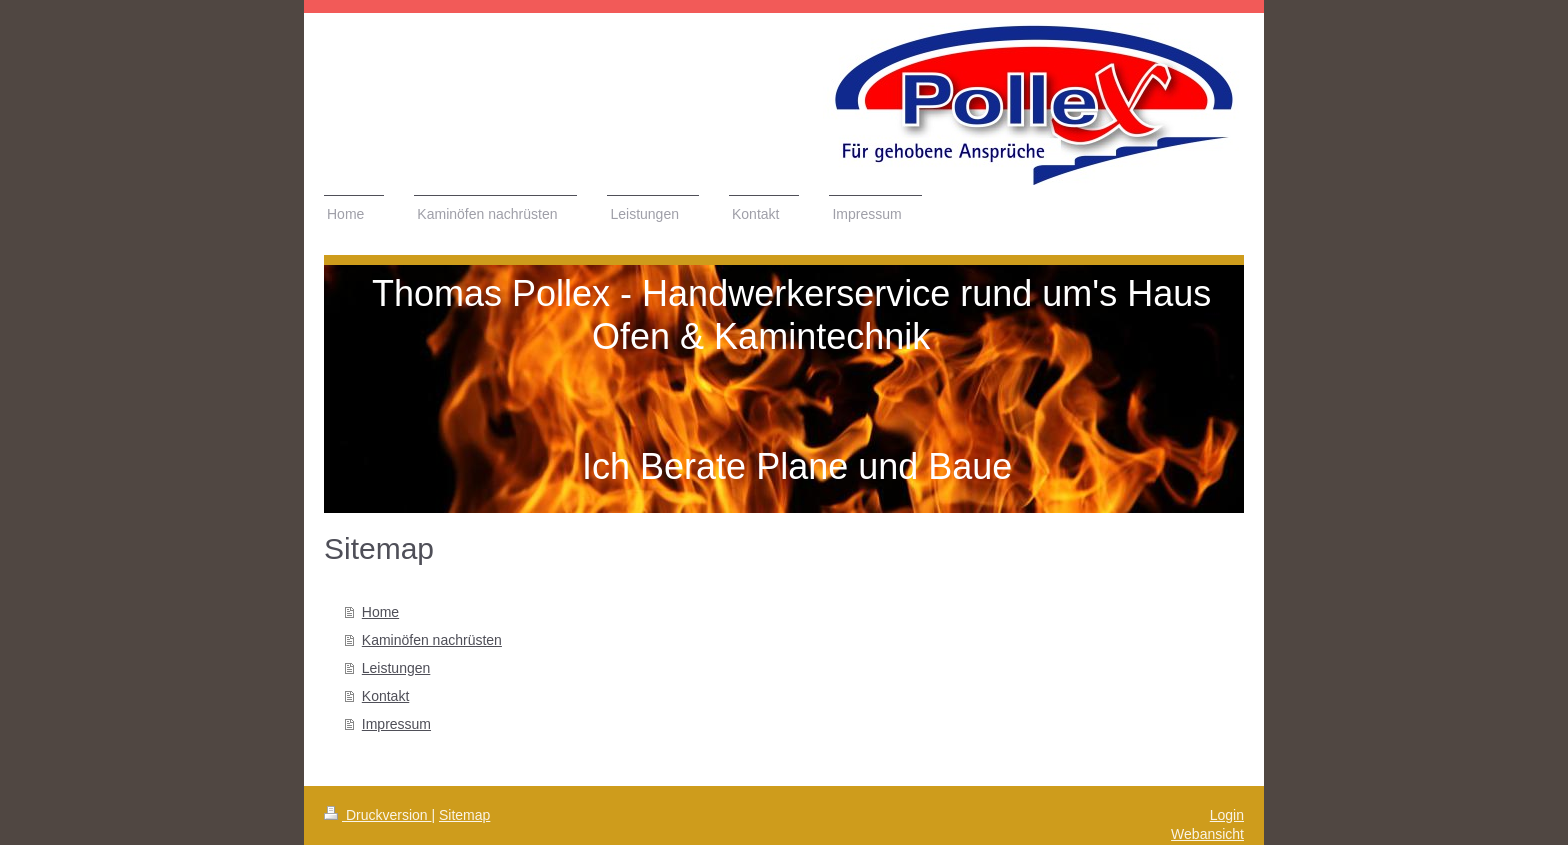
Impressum (396, 724)
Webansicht (1207, 834)
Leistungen (396, 668)
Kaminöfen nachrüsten (432, 640)
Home (380, 612)
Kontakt (385, 696)
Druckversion (377, 815)
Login (1227, 815)
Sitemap (464, 815)
